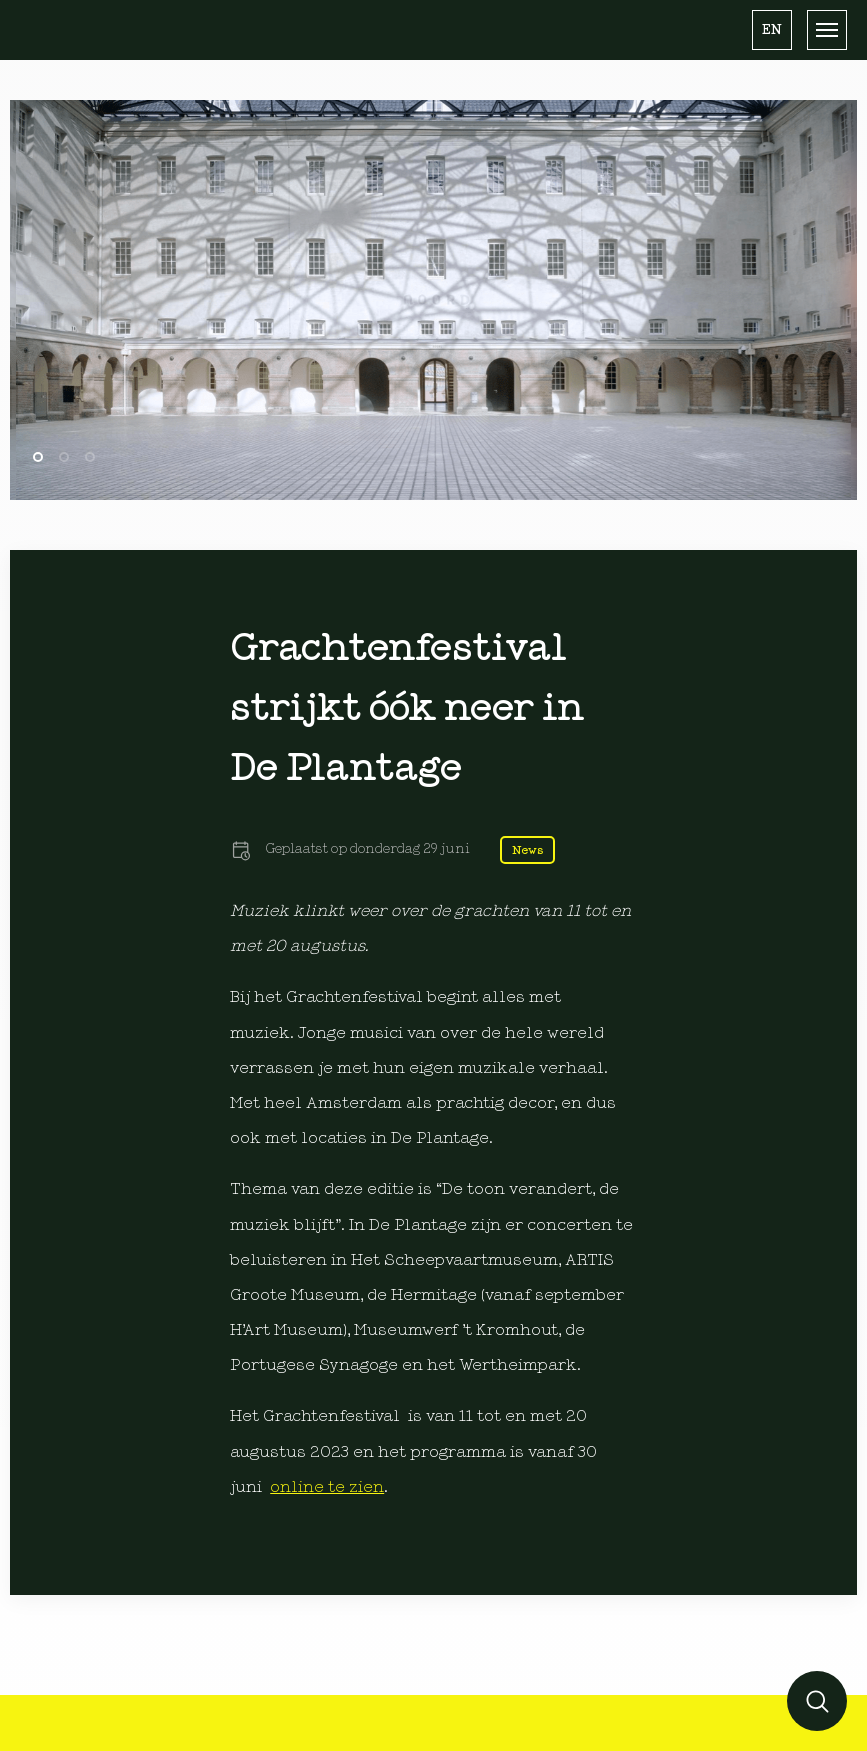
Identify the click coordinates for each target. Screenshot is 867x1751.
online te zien (327, 1487)
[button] (772, 30)
